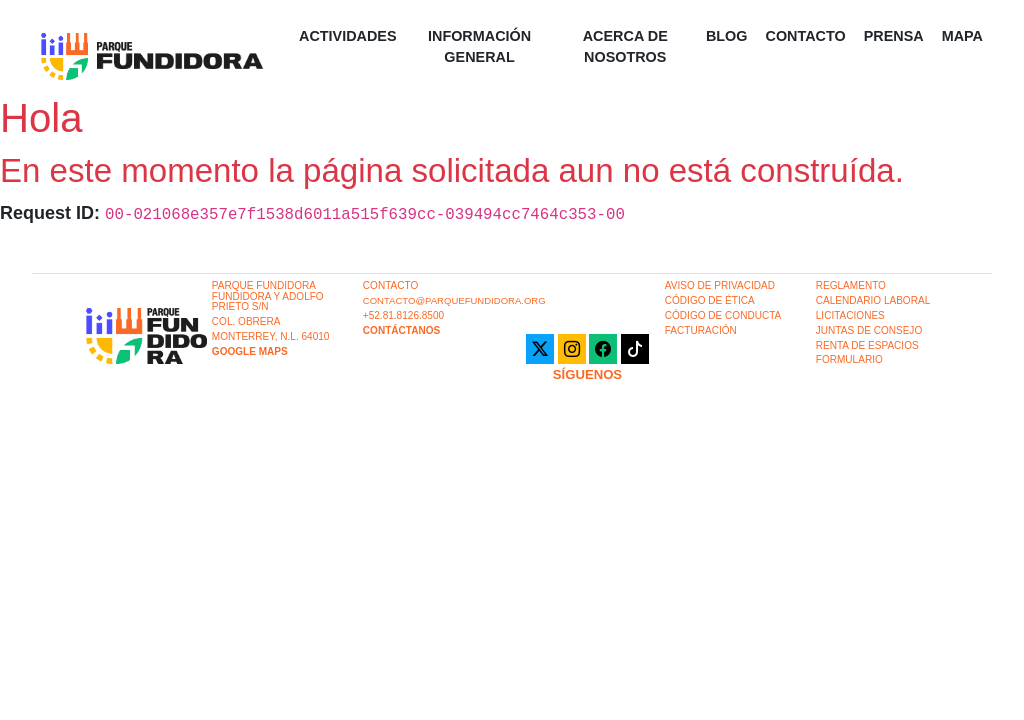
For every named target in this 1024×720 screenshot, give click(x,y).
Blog (727, 36)
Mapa (962, 36)
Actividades (348, 36)
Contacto (805, 36)
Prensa (894, 36)
